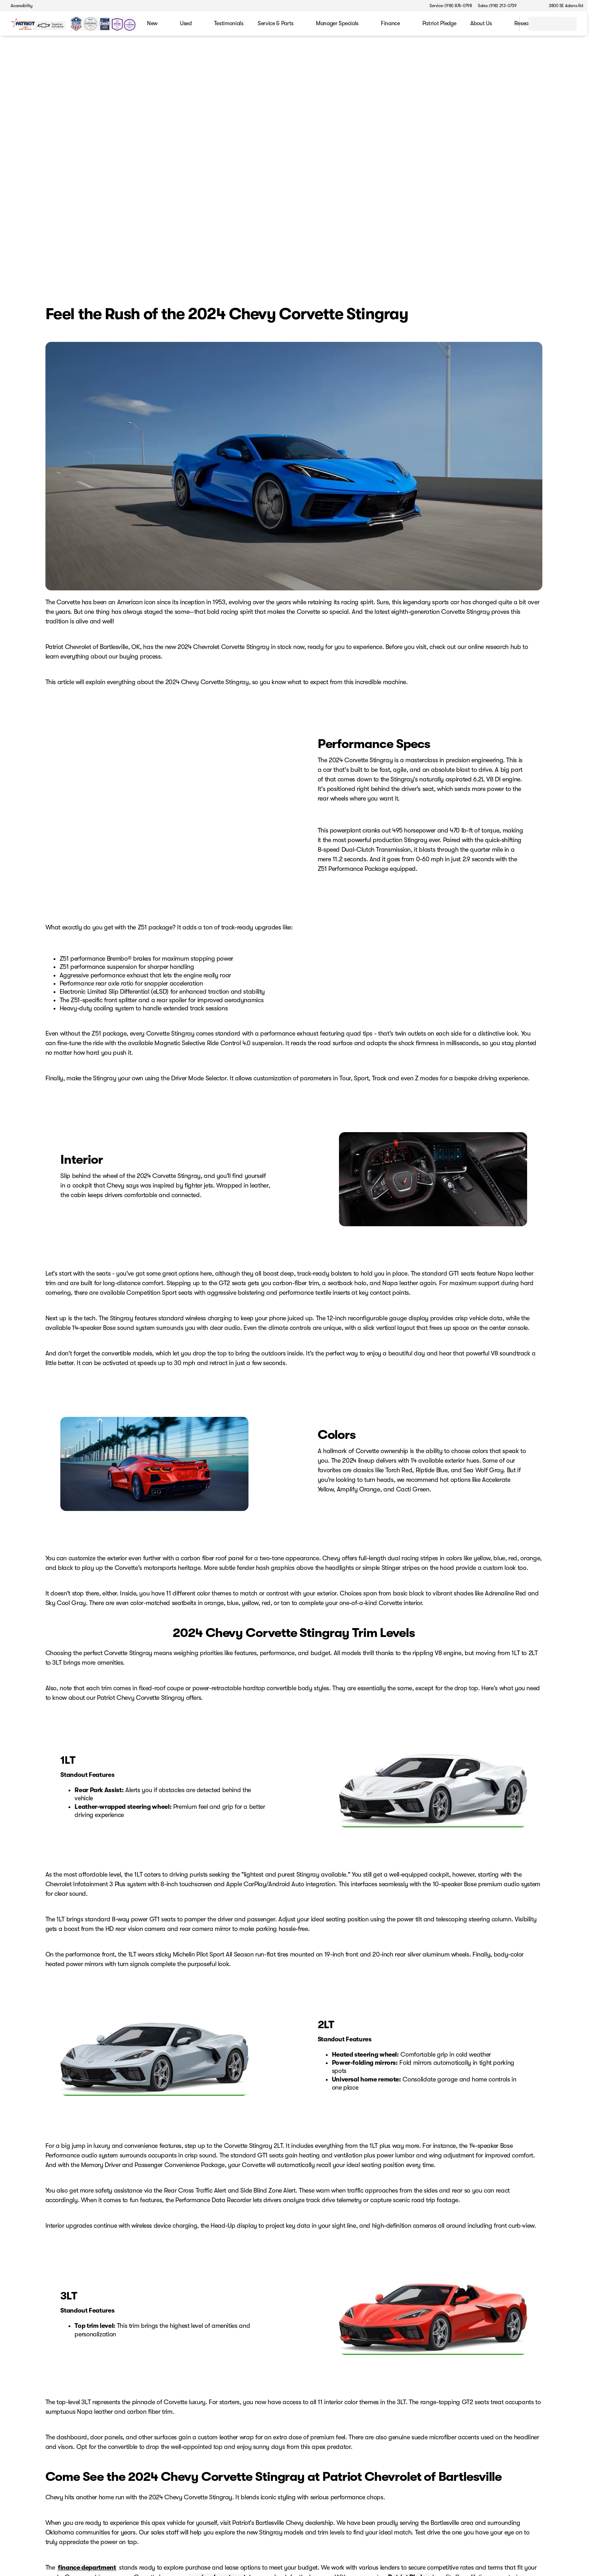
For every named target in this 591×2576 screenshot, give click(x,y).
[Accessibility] (18, 5)
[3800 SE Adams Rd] (563, 5)
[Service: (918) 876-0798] (450, 5)
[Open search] (505, 23)
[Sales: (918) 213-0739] (497, 5)
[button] (532, 5)
